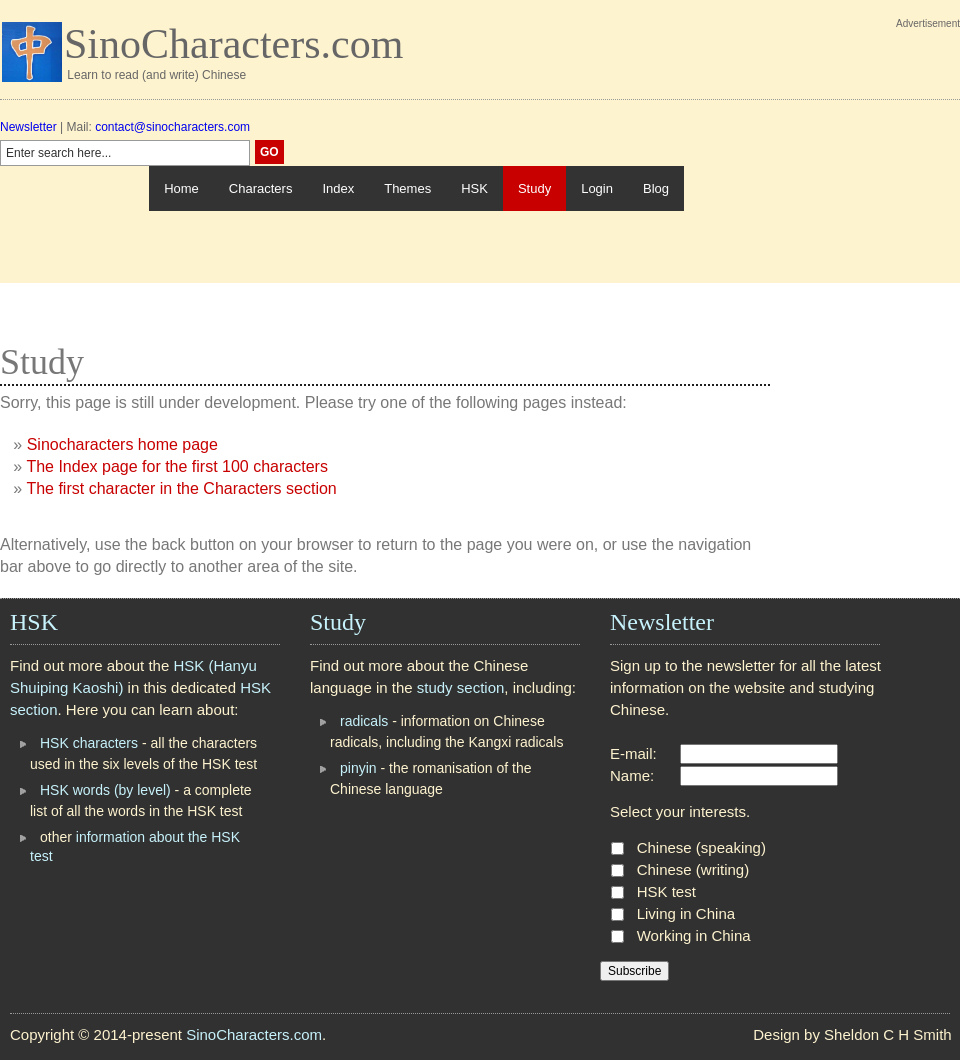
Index (338, 188)
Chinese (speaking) (701, 847)
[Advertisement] (822, 158)
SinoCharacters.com (233, 44)
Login (597, 188)
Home (181, 188)
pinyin (358, 768)
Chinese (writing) (693, 869)
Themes (407, 188)
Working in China (694, 935)
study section (461, 687)
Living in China (686, 913)
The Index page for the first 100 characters (177, 466)
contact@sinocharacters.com (172, 127)
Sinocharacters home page (122, 444)
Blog (656, 188)
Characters (261, 188)
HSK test (666, 891)
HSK (474, 188)
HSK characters (89, 743)
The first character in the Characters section (181, 488)
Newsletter (28, 127)
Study (534, 188)
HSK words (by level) (105, 790)
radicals (364, 721)
